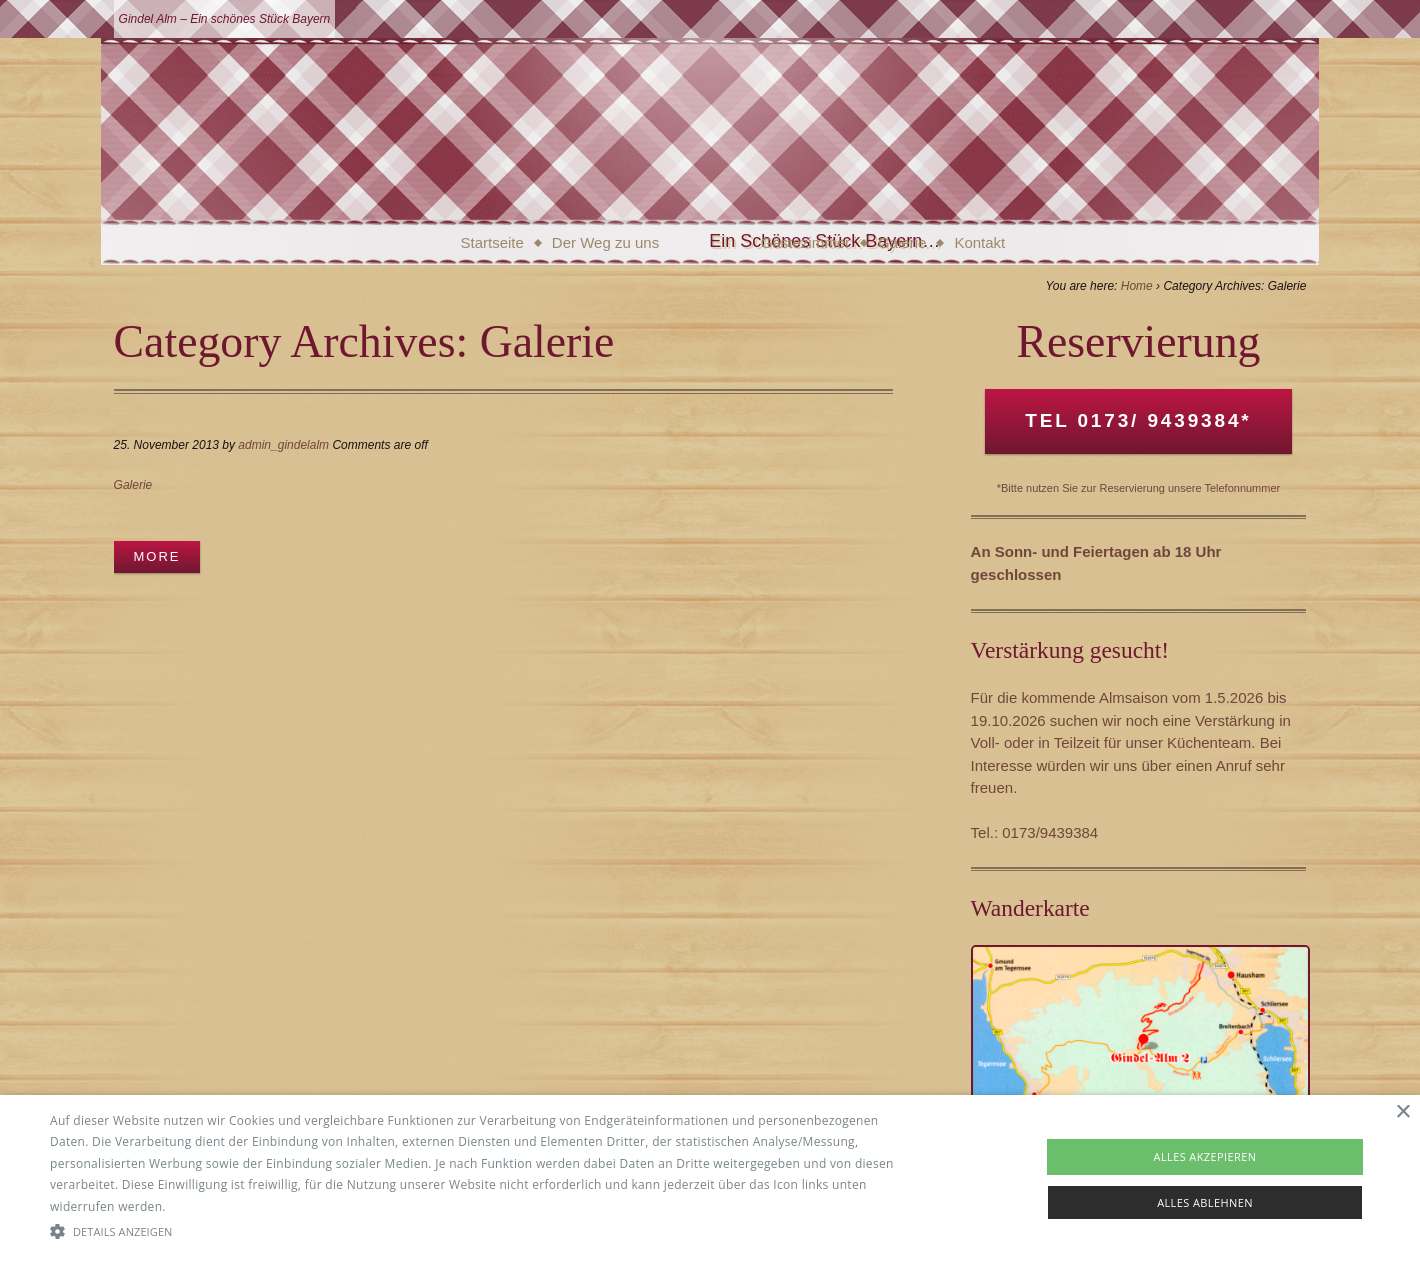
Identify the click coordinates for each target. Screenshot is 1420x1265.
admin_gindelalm (283, 445)
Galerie (902, 242)
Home (1137, 286)
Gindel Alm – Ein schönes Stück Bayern (225, 19)
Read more (201, 1206)
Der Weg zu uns (605, 242)
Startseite (491, 242)
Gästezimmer (805, 242)
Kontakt (979, 242)
